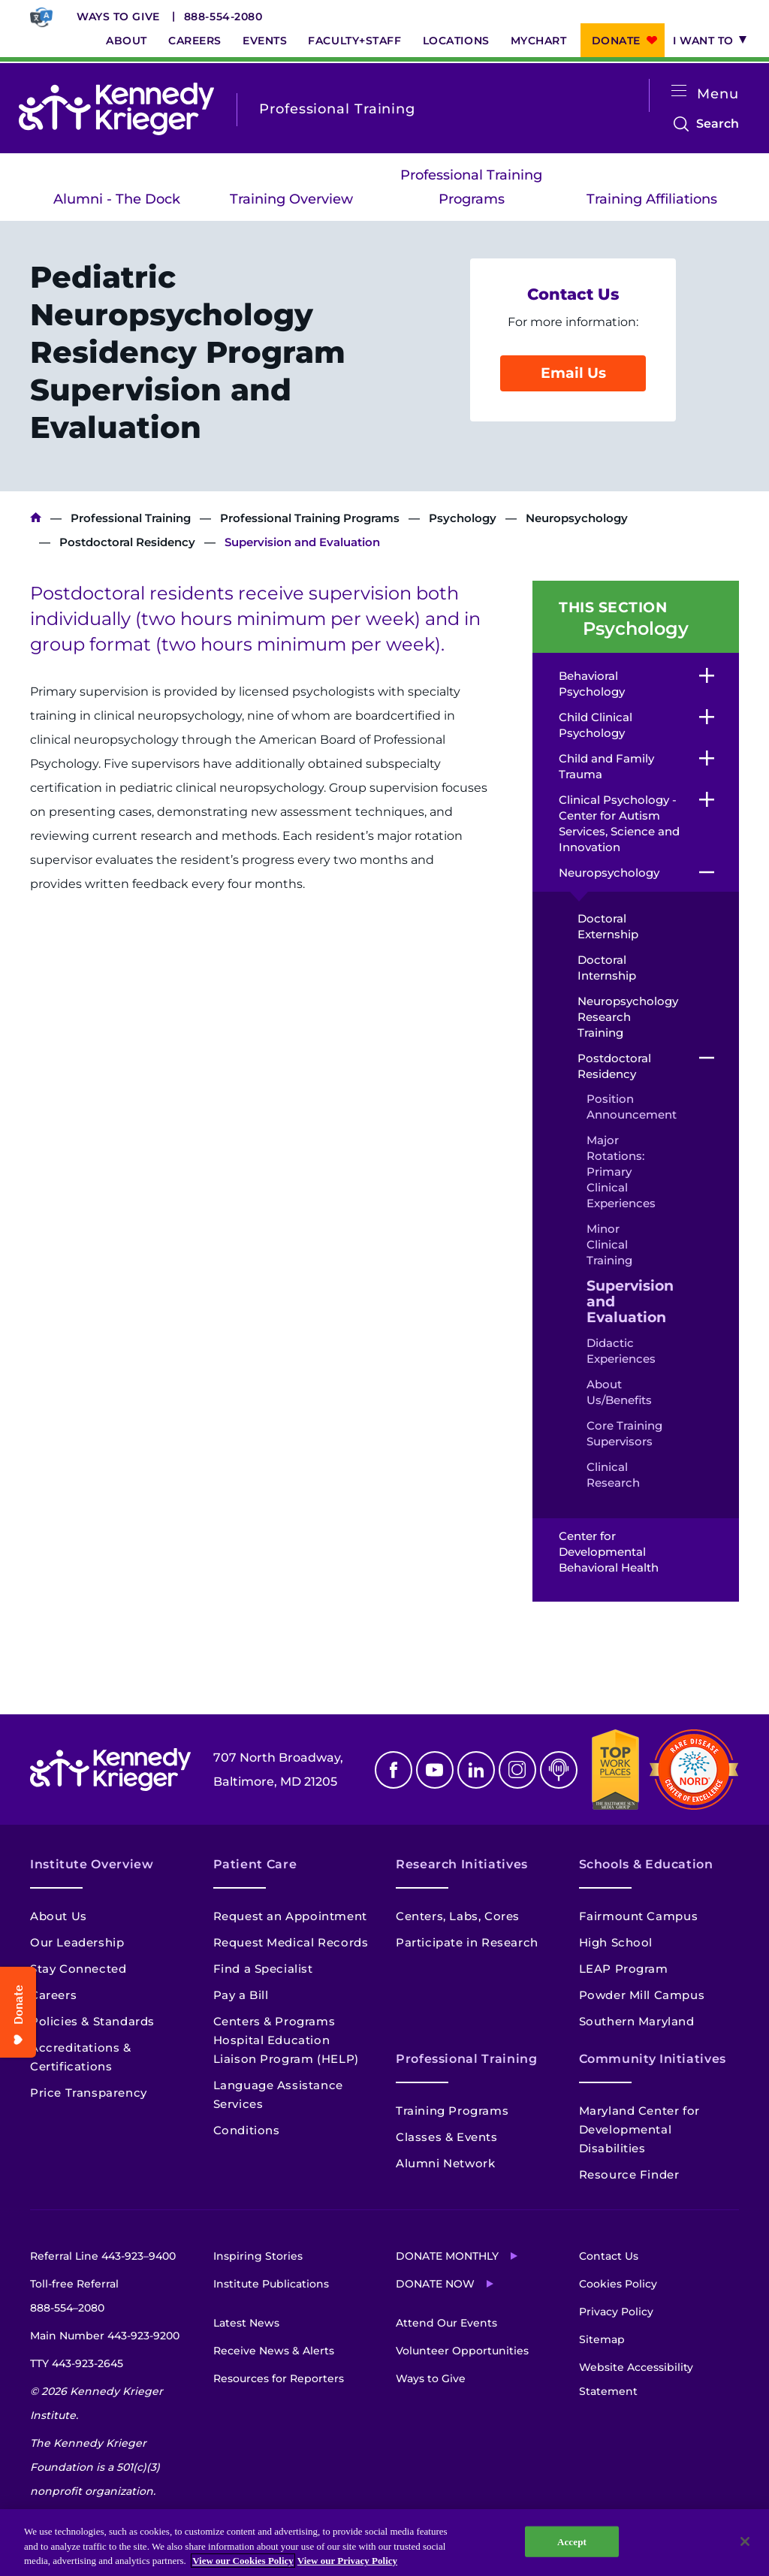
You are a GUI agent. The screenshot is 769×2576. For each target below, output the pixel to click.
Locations (456, 40)
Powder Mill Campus (642, 1995)
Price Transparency (88, 2092)
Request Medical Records (291, 1942)
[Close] (744, 2541)
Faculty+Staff (354, 40)
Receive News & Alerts (273, 2350)
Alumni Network (445, 2163)
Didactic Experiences (621, 1351)
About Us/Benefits (619, 1392)
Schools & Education (646, 1864)
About (126, 40)
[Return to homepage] (116, 109)
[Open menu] (678, 91)
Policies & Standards (92, 2021)
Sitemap (602, 2339)
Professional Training (131, 518)
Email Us (573, 373)
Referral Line (103, 2256)
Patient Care (255, 1864)
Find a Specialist (263, 1968)
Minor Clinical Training (609, 1244)
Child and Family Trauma (606, 766)
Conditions (246, 2130)
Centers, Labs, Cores (458, 1916)
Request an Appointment (290, 1916)
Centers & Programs (274, 2021)
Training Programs (452, 2110)
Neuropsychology (577, 518)
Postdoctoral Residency (127, 542)
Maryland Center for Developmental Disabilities (639, 2129)
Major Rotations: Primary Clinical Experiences (621, 1171)
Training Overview (291, 199)
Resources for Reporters (278, 2378)
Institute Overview (92, 1864)
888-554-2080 (223, 16)
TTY (76, 2363)
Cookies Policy (618, 2284)
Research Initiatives (462, 1864)
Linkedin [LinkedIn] (476, 1770)
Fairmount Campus (638, 1916)
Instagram (517, 1770)
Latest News (246, 2323)
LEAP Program (623, 1968)
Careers (195, 40)
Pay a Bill (241, 1995)
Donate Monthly (447, 2256)
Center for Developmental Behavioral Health (610, 1552)
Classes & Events (447, 2137)
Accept (572, 2541)
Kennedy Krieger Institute (35, 518)
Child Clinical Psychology (595, 725)
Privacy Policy (616, 2311)
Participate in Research (467, 1942)
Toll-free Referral (74, 2298)
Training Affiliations (652, 199)
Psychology (462, 518)
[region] (384, 2542)
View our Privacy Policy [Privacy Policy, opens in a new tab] (347, 2560)
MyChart (539, 40)
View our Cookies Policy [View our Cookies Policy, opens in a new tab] (243, 2560)
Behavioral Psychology (592, 684)
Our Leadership (77, 1942)
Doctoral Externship (608, 926)
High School (616, 1942)
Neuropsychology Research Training (621, 1017)
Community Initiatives (652, 2059)
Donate (616, 40)
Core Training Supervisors (624, 1433)
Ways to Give (118, 16)
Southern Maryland (637, 2021)
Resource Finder (629, 2174)
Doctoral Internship (607, 968)
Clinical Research (613, 1475)
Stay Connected (78, 1968)
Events (265, 40)
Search (717, 124)
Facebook (393, 1770)
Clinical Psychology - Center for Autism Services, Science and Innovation (619, 823)
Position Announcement (625, 1107)
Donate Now (435, 2284)
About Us (58, 1916)
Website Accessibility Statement (636, 2379)
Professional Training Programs (471, 187)
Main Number (104, 2336)
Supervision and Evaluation (625, 1301)
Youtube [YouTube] (435, 1770)
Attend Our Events (446, 2323)
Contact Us (608, 2256)
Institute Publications (271, 2284)
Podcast (559, 1770)
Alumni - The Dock (116, 199)
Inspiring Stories (258, 2256)
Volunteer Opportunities (462, 2350)
